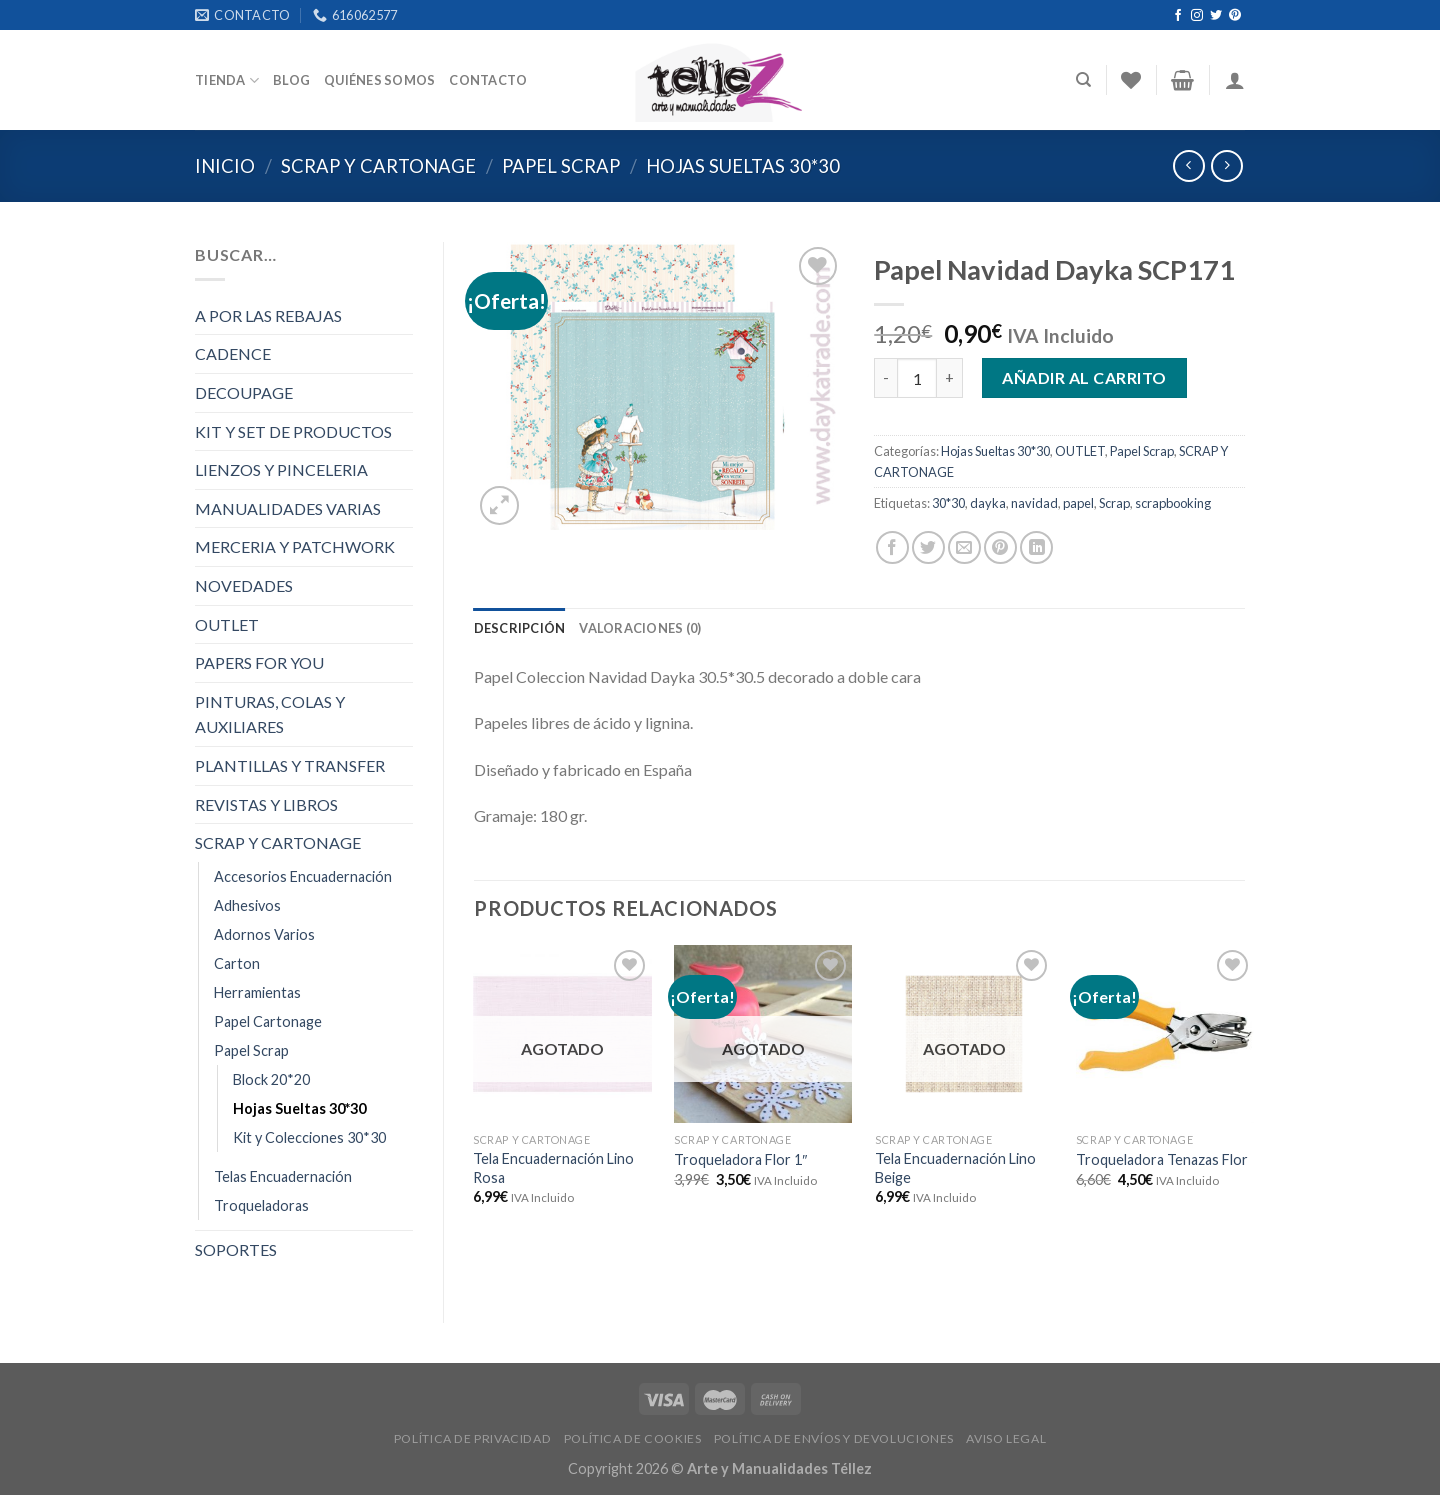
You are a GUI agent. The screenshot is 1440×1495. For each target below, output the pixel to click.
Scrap (1114, 503)
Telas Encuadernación (283, 1176)
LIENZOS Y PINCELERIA (281, 469)
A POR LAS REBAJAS (268, 315)
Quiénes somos (379, 80)
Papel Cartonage (268, 1021)
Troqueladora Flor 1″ (740, 1159)
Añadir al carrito (1084, 377)
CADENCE (233, 353)
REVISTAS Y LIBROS (266, 804)
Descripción (520, 628)
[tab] (520, 628)
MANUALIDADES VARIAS (288, 508)
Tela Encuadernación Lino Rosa (553, 1168)
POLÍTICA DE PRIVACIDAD (472, 1438)
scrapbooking (1173, 503)
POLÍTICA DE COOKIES (633, 1438)
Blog (291, 80)
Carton (237, 963)
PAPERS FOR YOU (259, 662)
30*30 (948, 503)
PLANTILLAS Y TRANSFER (290, 765)
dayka (988, 503)
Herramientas (257, 992)
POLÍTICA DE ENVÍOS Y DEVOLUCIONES (834, 1438)
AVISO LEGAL (1006, 1438)
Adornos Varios (264, 934)
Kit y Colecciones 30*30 (309, 1137)
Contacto (488, 80)
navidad (1034, 503)
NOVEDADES (244, 585)
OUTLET (227, 624)
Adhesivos (247, 905)
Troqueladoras (261, 1205)
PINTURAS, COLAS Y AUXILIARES (270, 714)
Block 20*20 (271, 1079)
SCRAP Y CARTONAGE (378, 166)
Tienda (227, 80)
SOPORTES (236, 1249)
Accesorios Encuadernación (303, 876)
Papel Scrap (561, 166)
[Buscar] (1083, 80)
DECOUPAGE (244, 392)
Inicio (225, 166)
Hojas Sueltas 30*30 (743, 166)
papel (1078, 503)
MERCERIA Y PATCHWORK (295, 546)
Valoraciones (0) (640, 628)
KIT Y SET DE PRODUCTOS (293, 431)
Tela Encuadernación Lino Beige (955, 1168)
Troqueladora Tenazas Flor (1162, 1159)
